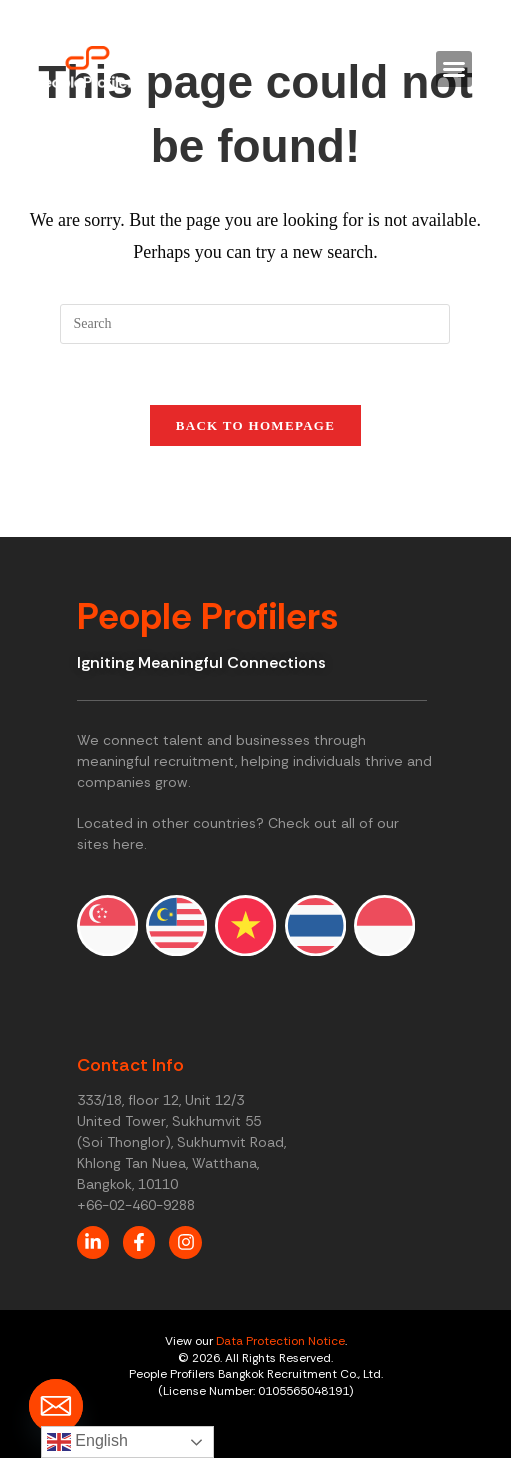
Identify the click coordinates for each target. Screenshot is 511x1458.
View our (190, 1341)
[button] (454, 69)
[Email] (56, 1406)
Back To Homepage (255, 425)
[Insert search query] (255, 324)
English (87, 1442)
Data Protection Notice (280, 1341)
